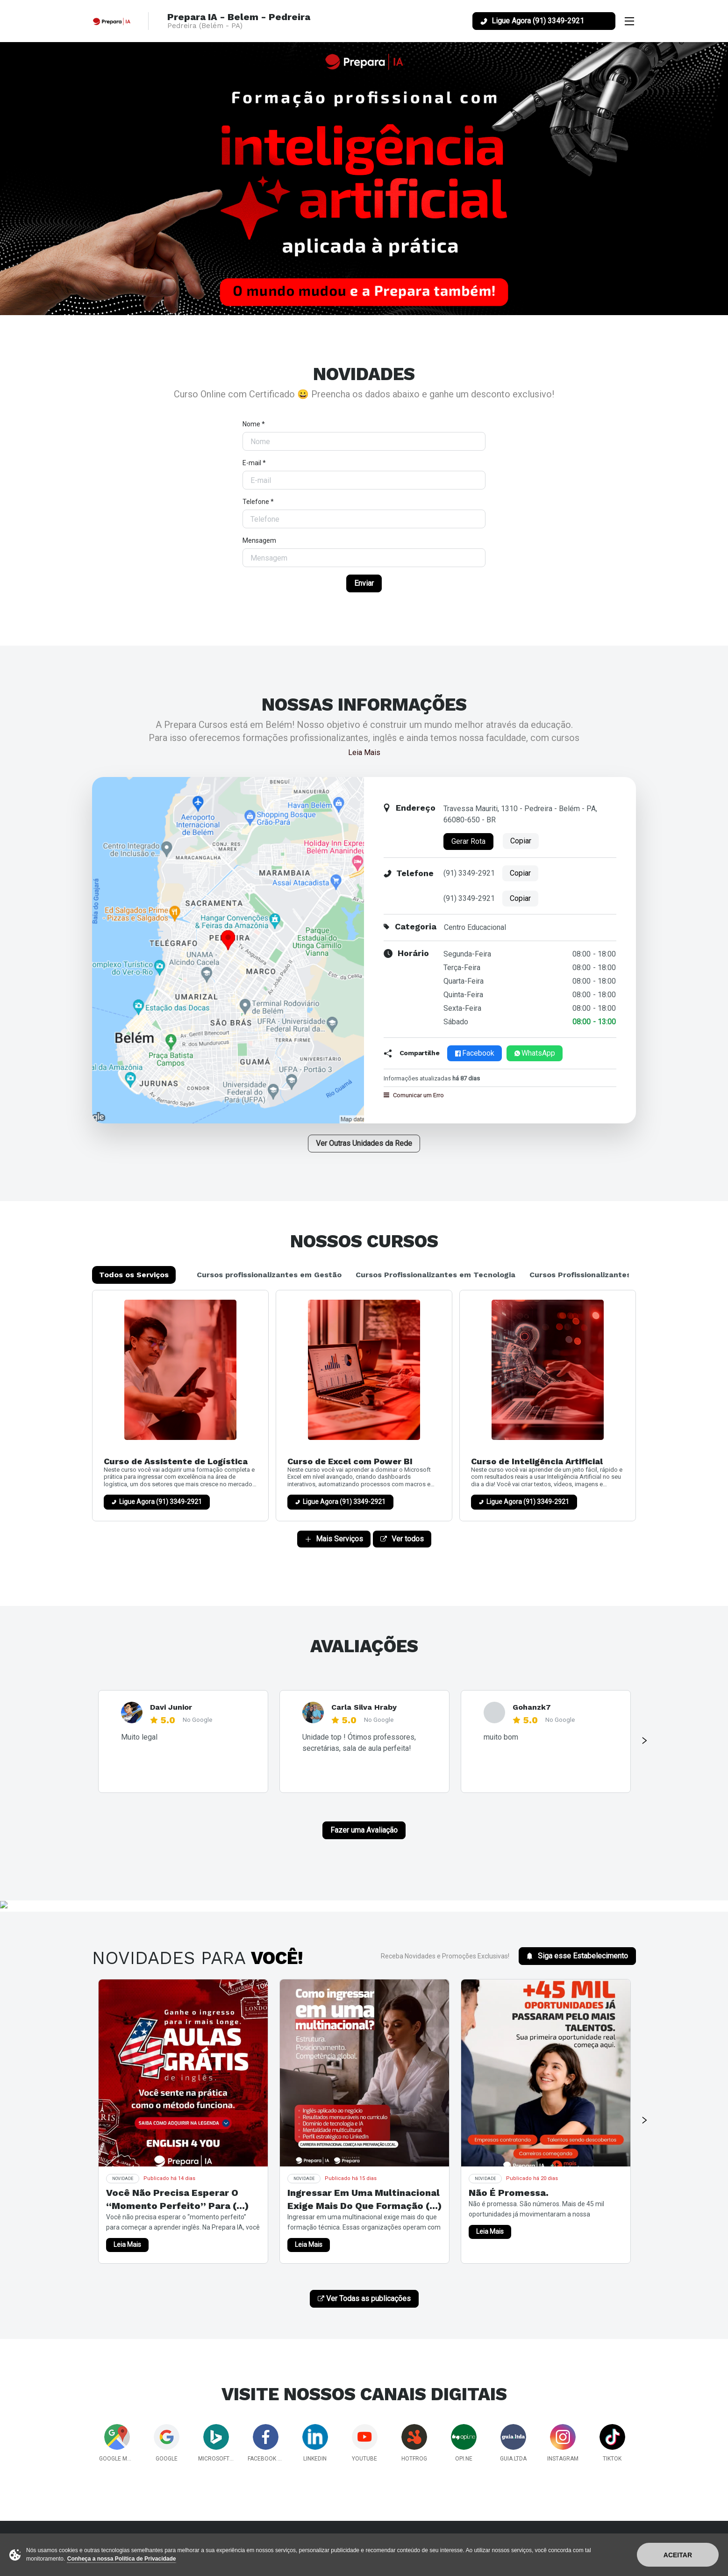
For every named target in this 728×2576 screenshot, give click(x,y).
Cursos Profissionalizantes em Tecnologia (435, 1274)
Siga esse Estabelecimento (577, 1955)
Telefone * (258, 501)
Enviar (364, 583)
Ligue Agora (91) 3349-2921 (160, 1501)
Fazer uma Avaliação (364, 1830)
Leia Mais (364, 752)
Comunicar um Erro (414, 1095)
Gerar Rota (468, 841)
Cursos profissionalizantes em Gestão (269, 1274)
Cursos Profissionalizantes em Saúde (600, 1274)
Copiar (520, 840)
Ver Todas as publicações (364, 2298)
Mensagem (259, 540)
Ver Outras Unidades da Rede (364, 1143)
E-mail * (254, 463)
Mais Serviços (334, 1538)
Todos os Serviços (134, 1274)
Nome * (254, 424)
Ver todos (402, 1538)
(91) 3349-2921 (469, 873)
